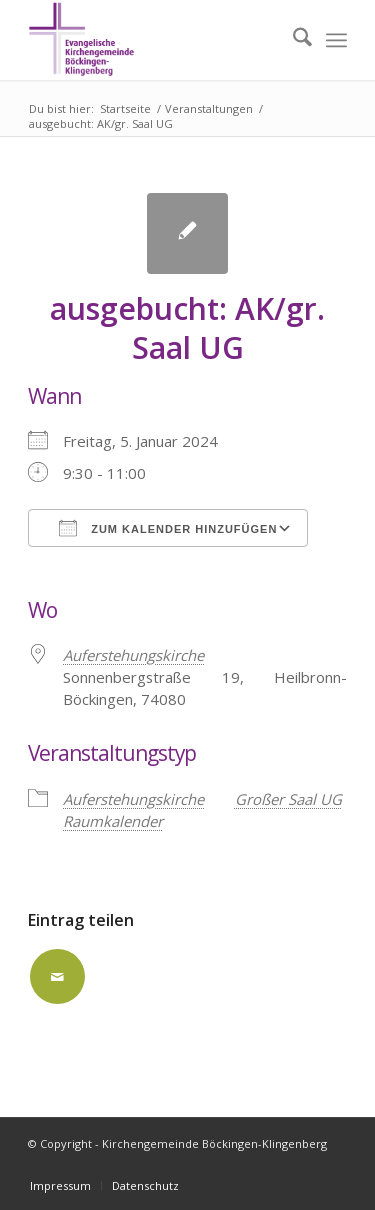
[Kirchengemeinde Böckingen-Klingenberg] (155, 40)
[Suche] (292, 40)
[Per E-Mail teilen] (57, 976)
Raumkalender (113, 821)
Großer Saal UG (288, 799)
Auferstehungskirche (133, 799)
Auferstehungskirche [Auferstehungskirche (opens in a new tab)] (133, 655)
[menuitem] (292, 40)
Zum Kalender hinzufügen (168, 528)
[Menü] (336, 40)
